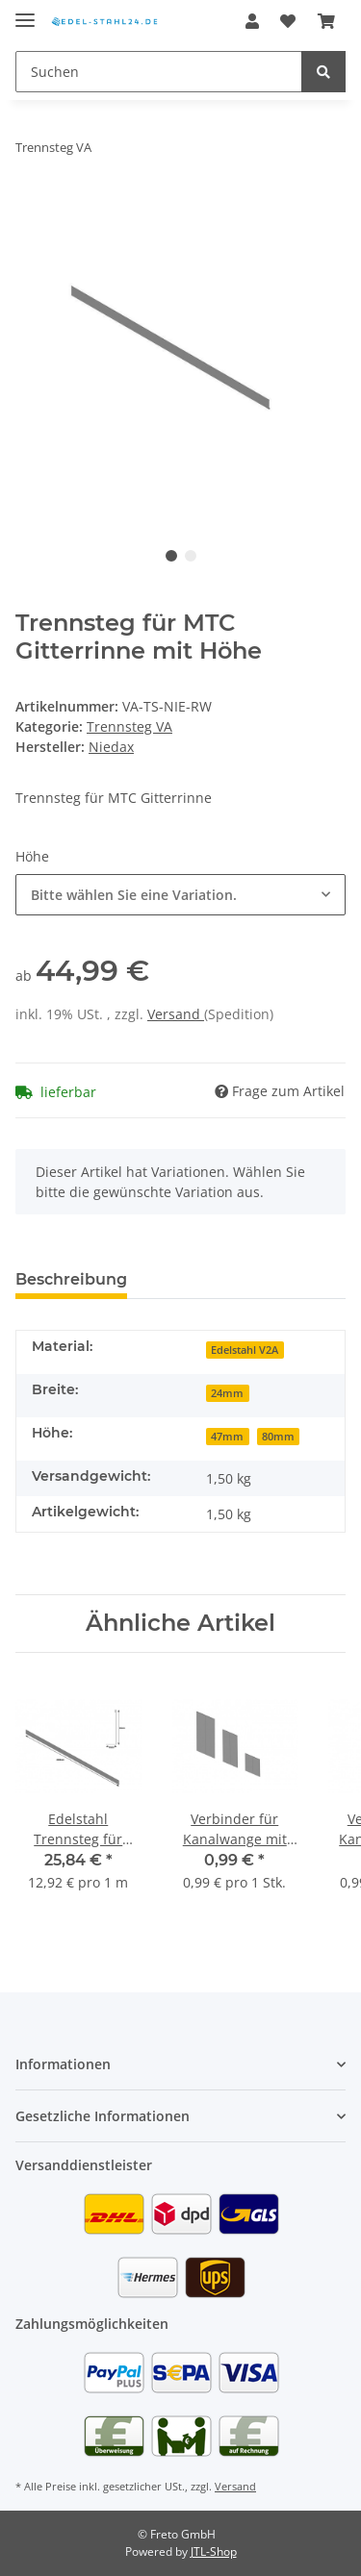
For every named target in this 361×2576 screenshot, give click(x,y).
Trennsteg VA (129, 726)
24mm (227, 1393)
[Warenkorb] (326, 21)
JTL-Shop (214, 2551)
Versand (175, 1014)
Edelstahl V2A (244, 1350)
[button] (252, 21)
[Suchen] (158, 71)
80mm (278, 1436)
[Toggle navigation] (25, 12)
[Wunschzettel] (288, 21)
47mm (227, 1436)
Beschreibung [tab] (71, 1279)
